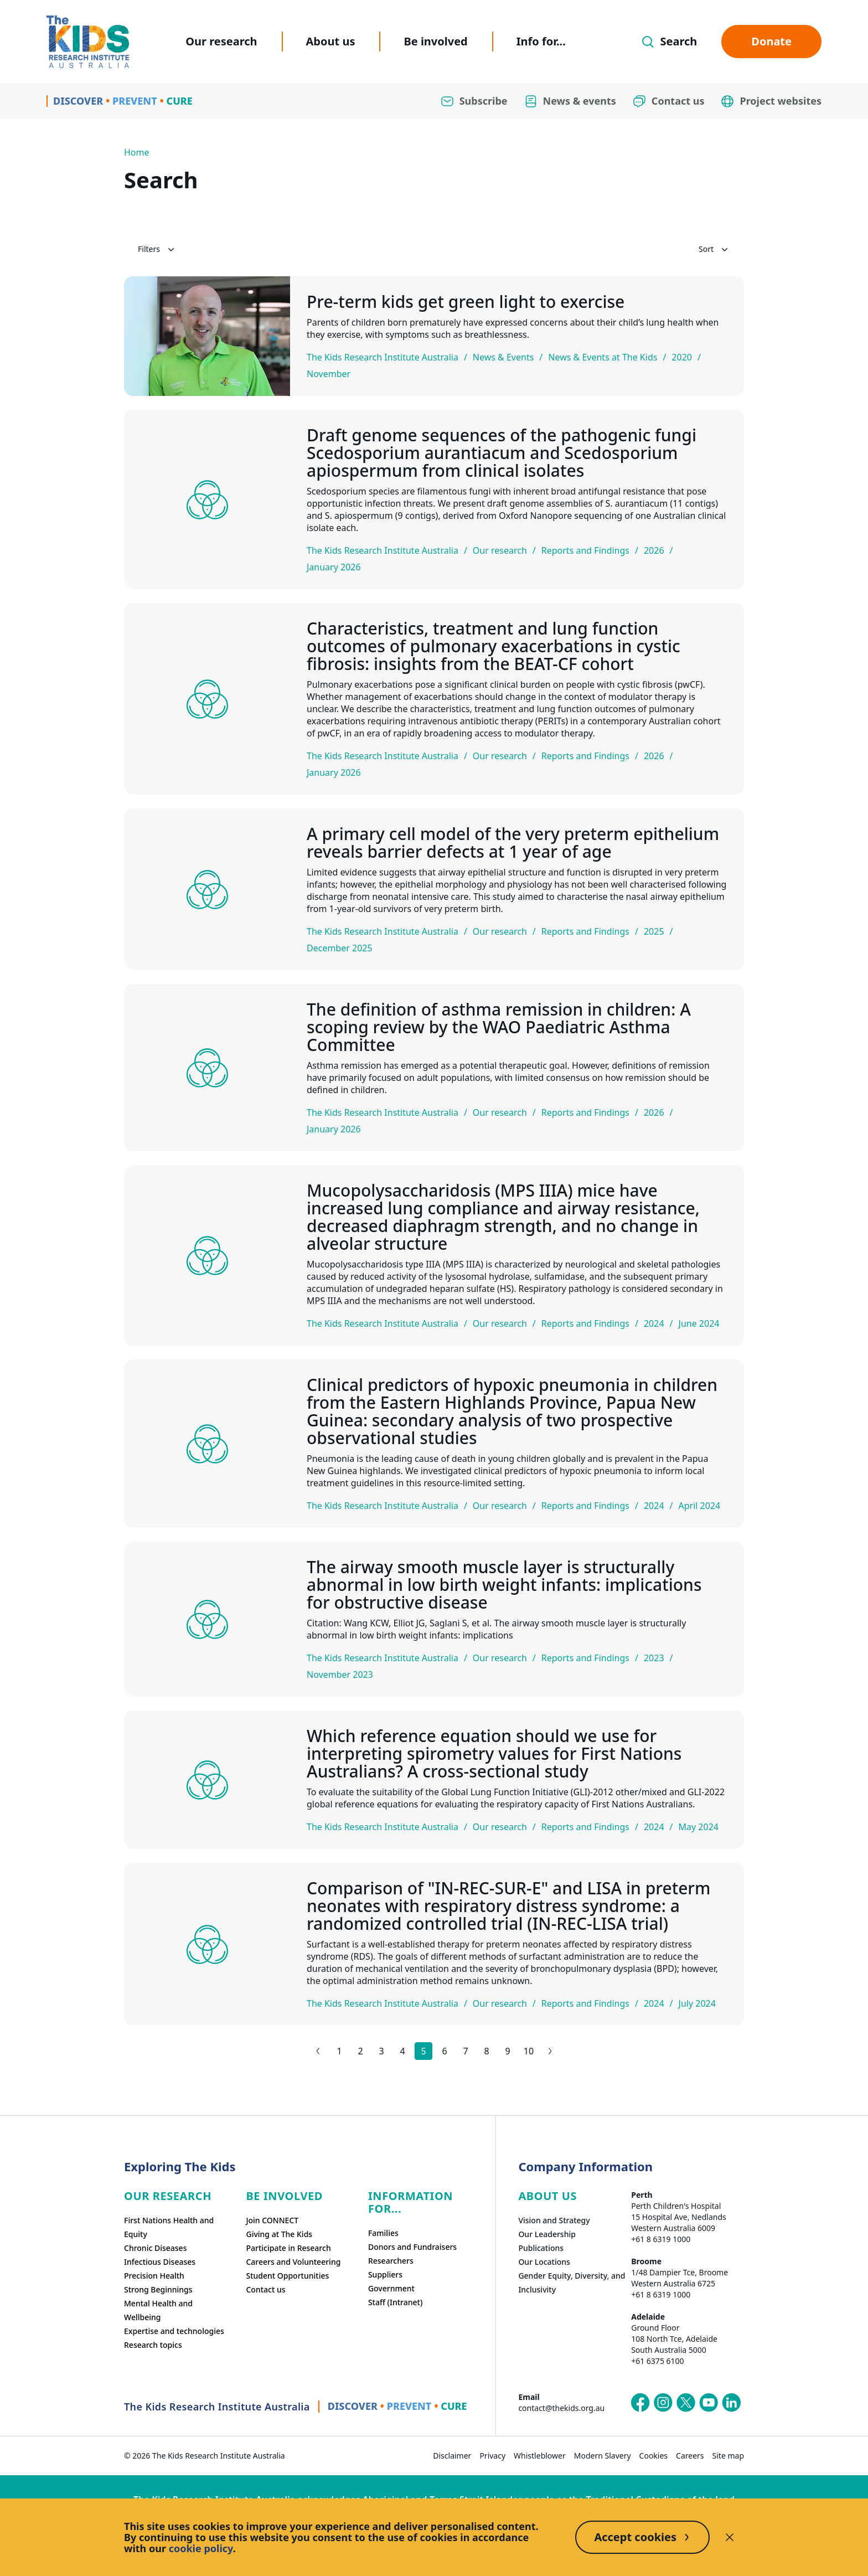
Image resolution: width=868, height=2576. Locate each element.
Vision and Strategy (554, 2220)
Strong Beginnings (158, 2289)
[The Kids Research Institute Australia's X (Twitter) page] (685, 2402)
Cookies (653, 2455)
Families (383, 2233)
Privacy (492, 2455)
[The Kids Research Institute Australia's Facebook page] (640, 2402)
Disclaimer (452, 2455)
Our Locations (544, 2261)
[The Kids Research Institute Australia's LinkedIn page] (731, 2402)
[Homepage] (87, 42)
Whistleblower (540, 2455)
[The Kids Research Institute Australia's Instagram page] (663, 2402)
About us (330, 41)
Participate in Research (288, 2248)
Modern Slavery (602, 2455)
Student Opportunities (287, 2275)
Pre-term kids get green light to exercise (465, 302)
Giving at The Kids (279, 2234)
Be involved (435, 41)
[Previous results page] (318, 2051)
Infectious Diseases (159, 2261)
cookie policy (201, 2548)
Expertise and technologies (174, 2331)
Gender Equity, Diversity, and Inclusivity (571, 2282)
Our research (221, 41)
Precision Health (154, 2275)
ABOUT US (547, 2195)
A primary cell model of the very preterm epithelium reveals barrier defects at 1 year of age (513, 843)
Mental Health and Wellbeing (158, 2310)
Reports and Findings (585, 550)
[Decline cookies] (729, 2537)
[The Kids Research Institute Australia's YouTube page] (708, 2402)
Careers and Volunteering (293, 2261)
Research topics (153, 2345)
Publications (541, 2248)
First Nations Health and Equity (169, 2227)
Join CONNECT (272, 2220)
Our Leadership (547, 2234)
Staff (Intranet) (395, 2302)
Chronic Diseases (155, 2248)
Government (391, 2288)
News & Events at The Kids (602, 357)
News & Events (503, 357)
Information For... (410, 2202)
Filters (157, 249)
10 (529, 2051)
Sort (714, 249)
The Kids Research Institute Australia (382, 357)
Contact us (265, 2289)
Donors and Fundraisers (412, 2247)
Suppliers (385, 2274)
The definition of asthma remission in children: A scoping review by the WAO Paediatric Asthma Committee (499, 1027)
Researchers (391, 2260)
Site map (728, 2455)
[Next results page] (550, 2051)
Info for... (541, 41)
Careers (690, 2455)
